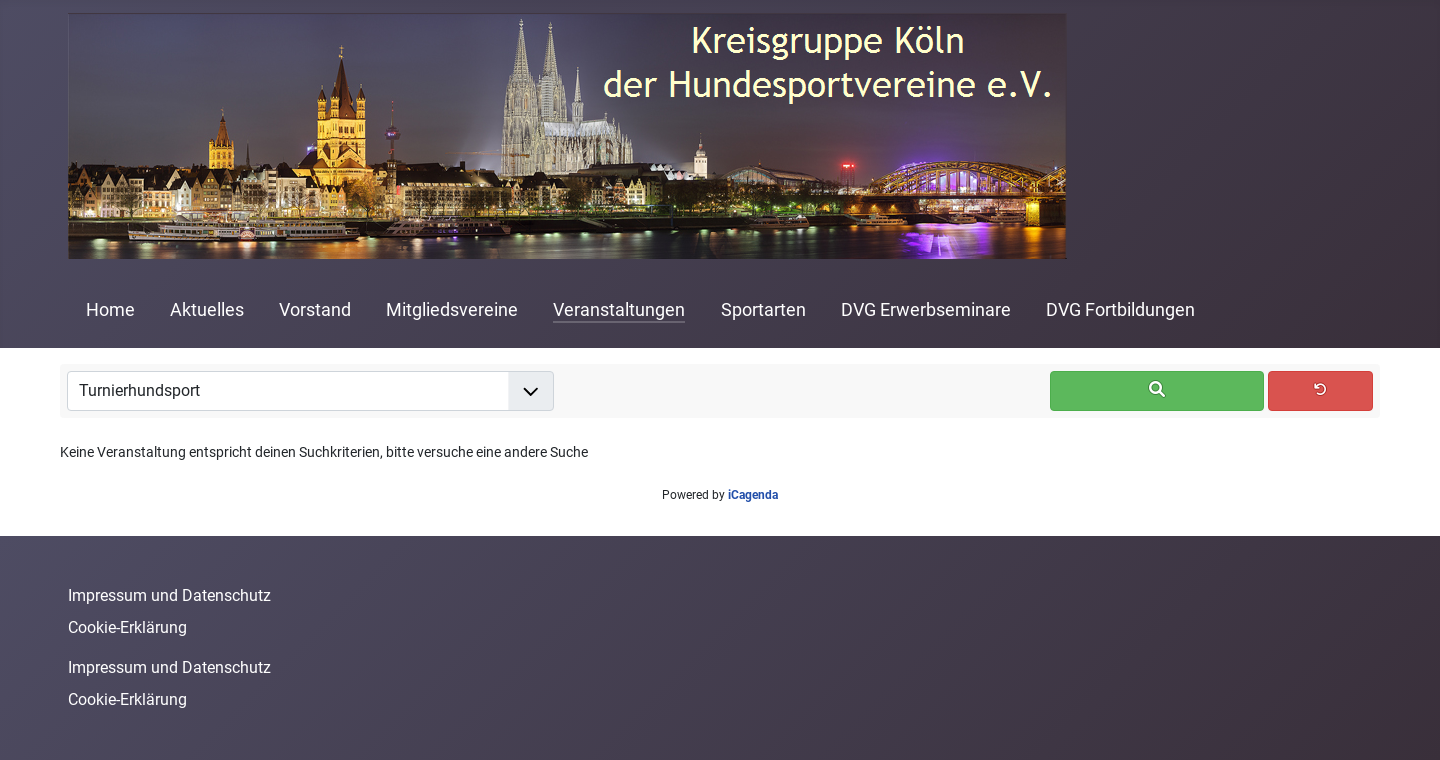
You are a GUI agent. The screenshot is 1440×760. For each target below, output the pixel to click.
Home (110, 310)
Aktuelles (207, 310)
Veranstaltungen (619, 310)
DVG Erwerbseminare (926, 310)
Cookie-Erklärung (127, 627)
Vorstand (315, 310)
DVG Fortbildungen (1120, 310)
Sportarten (763, 310)
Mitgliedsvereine (452, 310)
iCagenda (753, 495)
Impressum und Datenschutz (169, 595)
